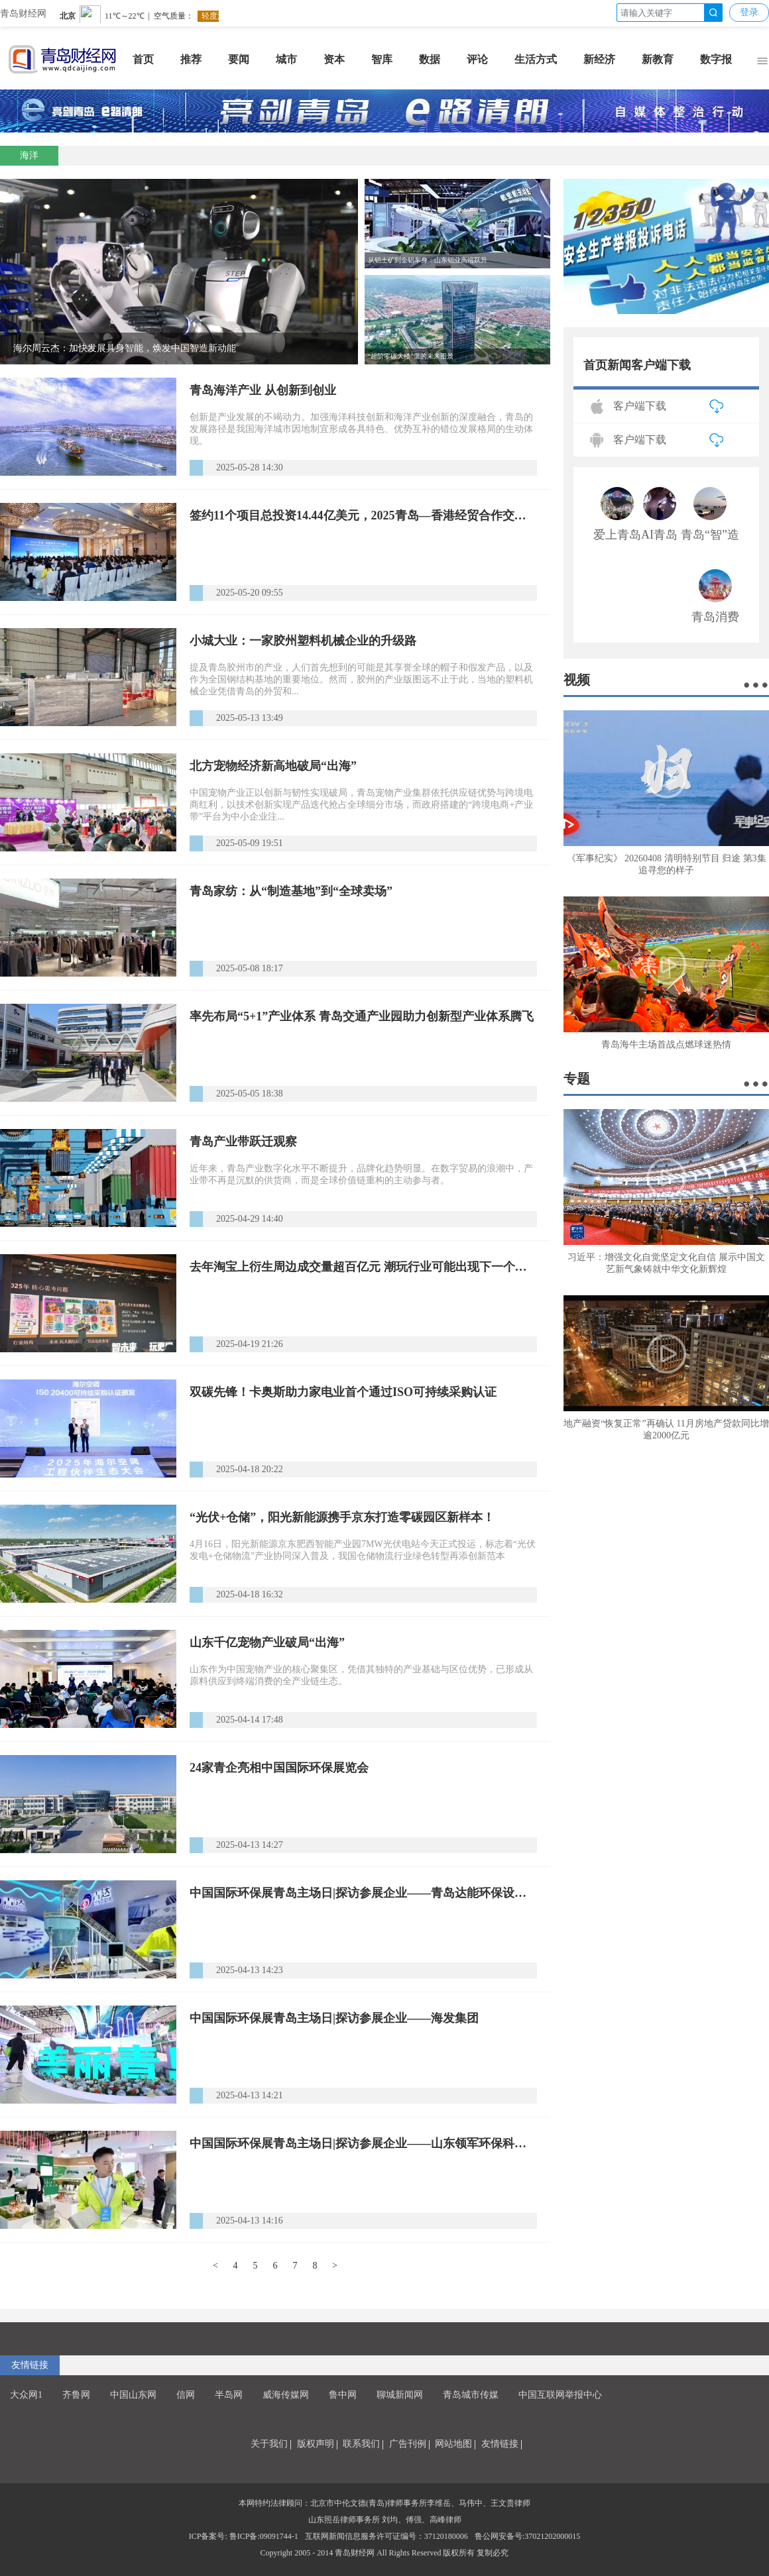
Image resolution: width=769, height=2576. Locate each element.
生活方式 (535, 59)
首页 (143, 59)
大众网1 (26, 2395)
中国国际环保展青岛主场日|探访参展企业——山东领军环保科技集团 (363, 2143)
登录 (749, 12)
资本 (334, 59)
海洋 (29, 155)
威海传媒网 (286, 2395)
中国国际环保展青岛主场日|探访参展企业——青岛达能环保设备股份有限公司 (363, 1893)
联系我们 (361, 2444)
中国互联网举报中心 (560, 2395)
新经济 (599, 59)
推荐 (191, 59)
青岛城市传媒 (471, 2395)
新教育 (658, 59)
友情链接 (29, 2365)
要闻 (238, 59)
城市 (286, 59)
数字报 (716, 59)
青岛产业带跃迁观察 (243, 1141)
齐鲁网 (76, 2395)
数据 (429, 59)
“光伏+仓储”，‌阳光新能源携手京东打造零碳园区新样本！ (342, 1517)
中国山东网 (133, 2395)
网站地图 (453, 2444)
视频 (576, 679)
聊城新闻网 (400, 2395)
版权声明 (315, 2444)
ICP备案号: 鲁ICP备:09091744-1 (243, 2536)
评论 (477, 59)
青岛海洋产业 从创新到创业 (263, 390)
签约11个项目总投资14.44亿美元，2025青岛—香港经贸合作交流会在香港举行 (363, 515)
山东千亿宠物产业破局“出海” (267, 1642)
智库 (381, 59)
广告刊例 (407, 2444)
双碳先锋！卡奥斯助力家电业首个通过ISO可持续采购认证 (343, 1392)
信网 (185, 2395)
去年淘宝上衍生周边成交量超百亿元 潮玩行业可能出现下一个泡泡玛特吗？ (363, 1266)
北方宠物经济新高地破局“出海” (273, 766)
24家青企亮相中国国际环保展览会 (279, 1767)
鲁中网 (343, 2395)
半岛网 (229, 2395)
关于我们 (269, 2444)
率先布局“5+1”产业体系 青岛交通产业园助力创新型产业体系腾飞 (362, 1016)
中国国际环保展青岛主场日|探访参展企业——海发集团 (334, 2018)
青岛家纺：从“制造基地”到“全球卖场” (291, 891)
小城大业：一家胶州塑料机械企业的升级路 (303, 640)
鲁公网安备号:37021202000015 (527, 2536)
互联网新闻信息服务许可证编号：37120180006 (386, 2536)
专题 (576, 1078)
